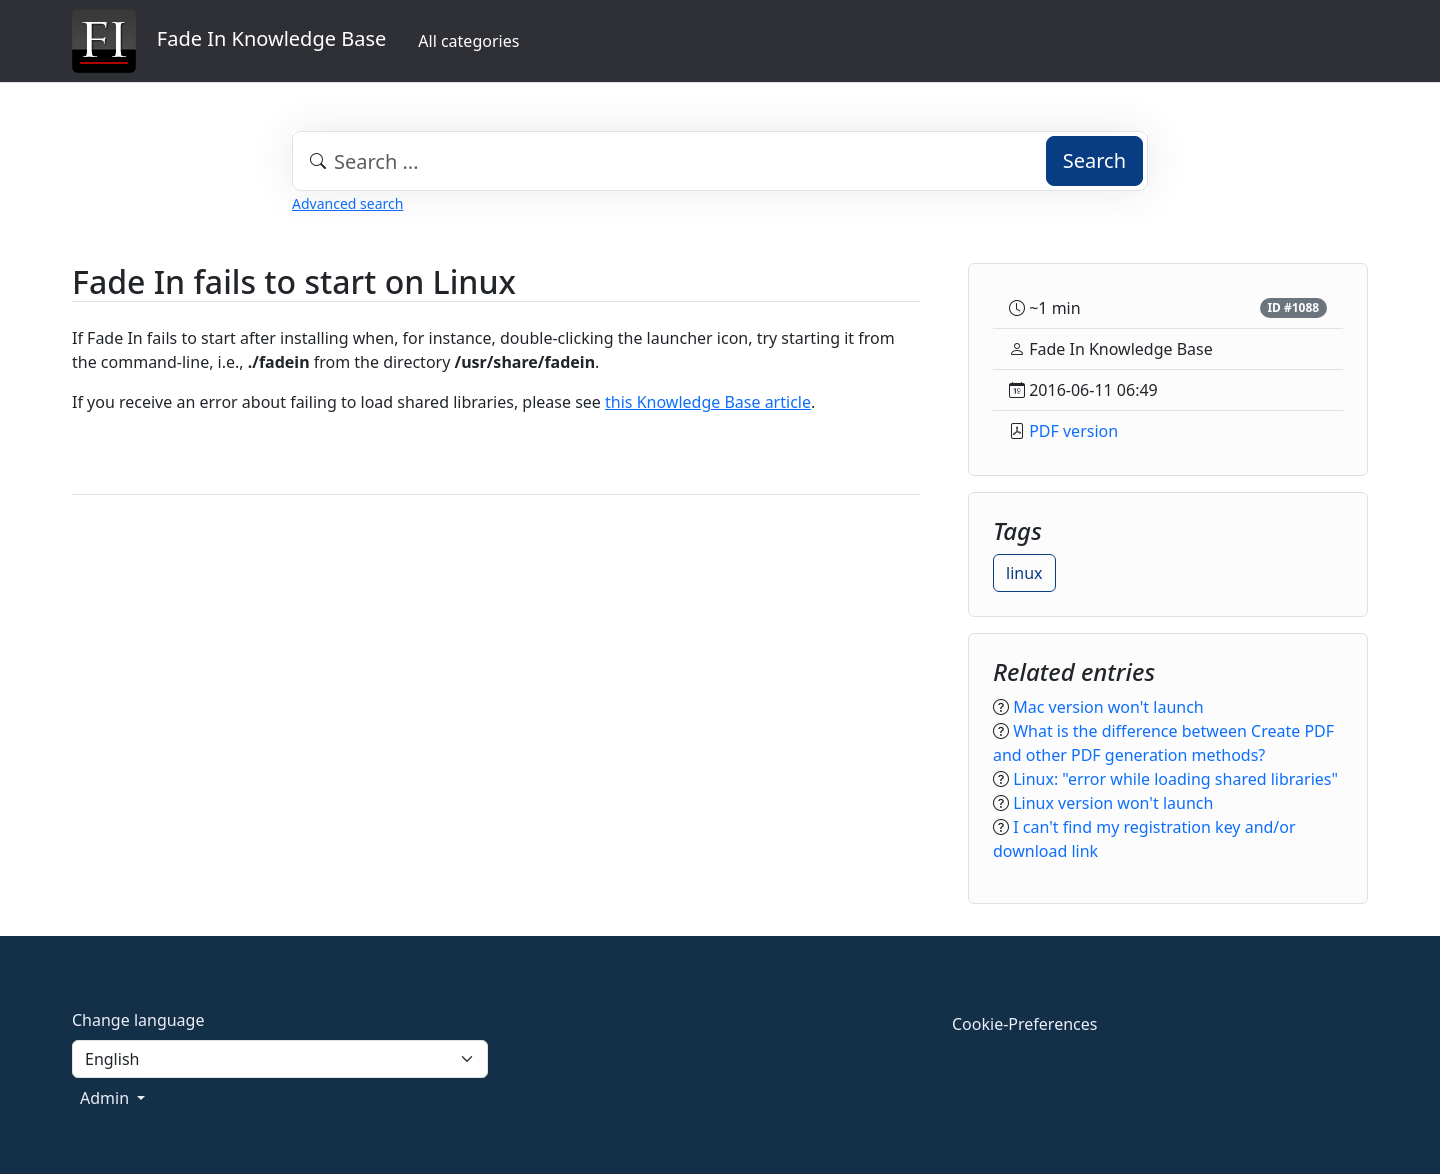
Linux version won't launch (1113, 803)
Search (1094, 160)
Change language (138, 1020)
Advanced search (347, 203)
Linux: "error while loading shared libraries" (1175, 779)
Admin (106, 1098)
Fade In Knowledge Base (229, 41)
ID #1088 (1293, 307)
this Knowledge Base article (708, 402)
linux (1024, 573)
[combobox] (720, 161)
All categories (468, 41)
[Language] (280, 1059)
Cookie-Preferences (1024, 1024)
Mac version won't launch (1108, 707)
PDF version (1073, 431)
